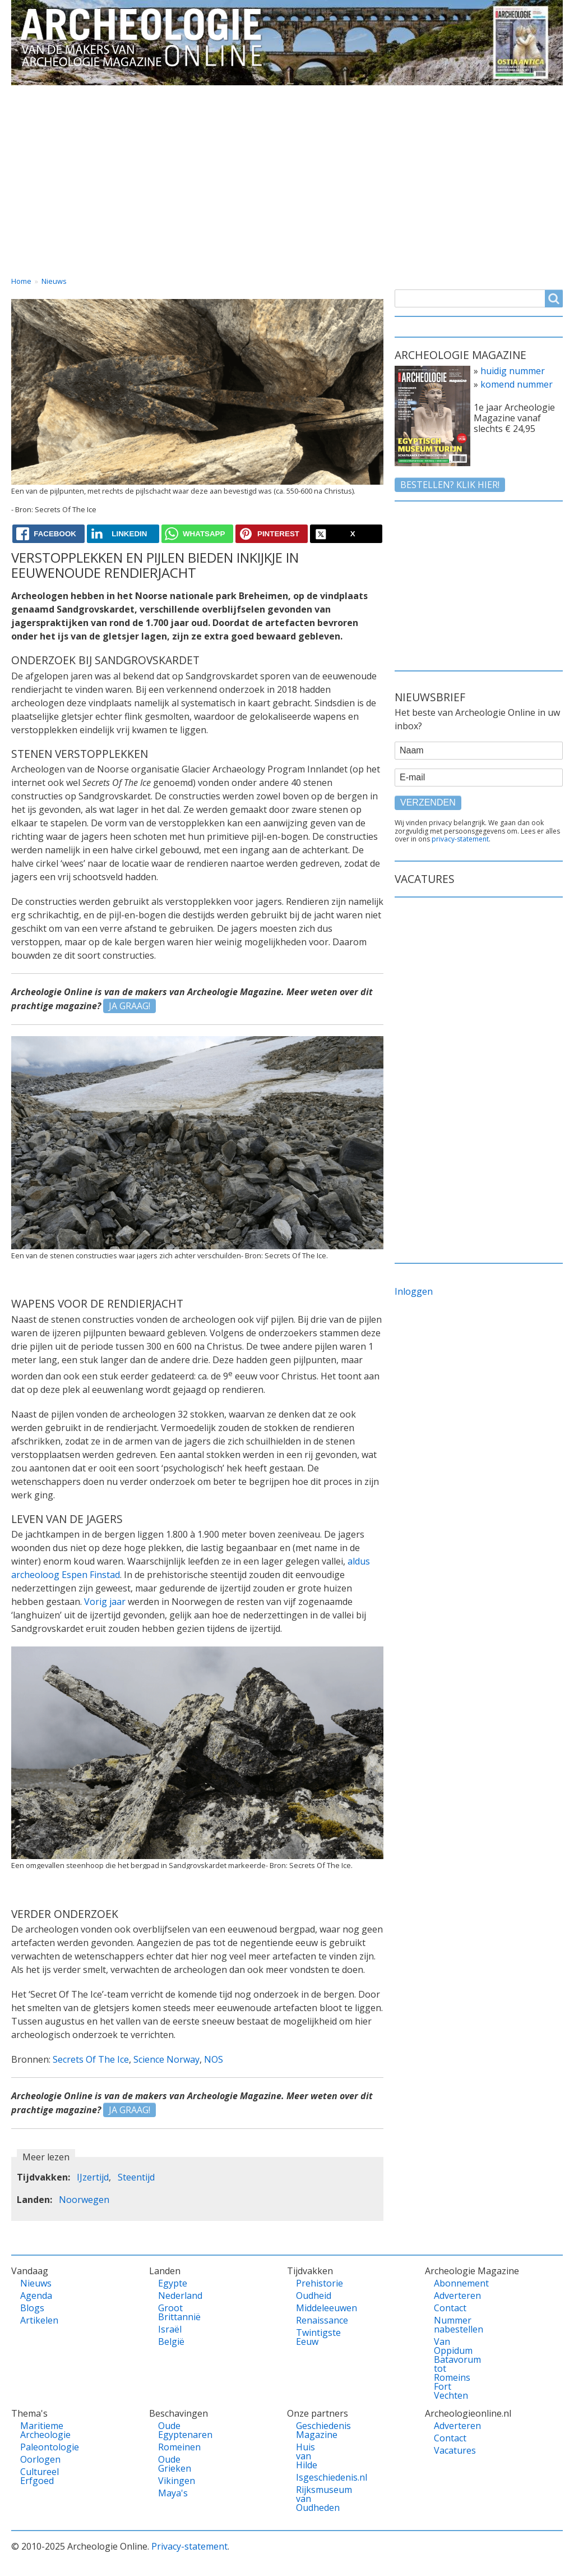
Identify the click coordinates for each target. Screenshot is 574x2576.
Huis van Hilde (306, 2456)
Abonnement (450, 2283)
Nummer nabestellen (450, 2325)
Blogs (32, 2307)
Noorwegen (84, 2199)
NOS (213, 2059)
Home (35, 95)
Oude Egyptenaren (174, 2430)
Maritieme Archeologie (36, 2430)
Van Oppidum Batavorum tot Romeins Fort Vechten (450, 2368)
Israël (170, 2329)
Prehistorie (312, 2283)
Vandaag (100, 95)
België (171, 2341)
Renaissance (312, 2320)
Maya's (173, 2493)
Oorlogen (36, 2459)
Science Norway (166, 2059)
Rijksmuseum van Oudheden (312, 2498)
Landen (170, 95)
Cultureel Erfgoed (36, 2476)
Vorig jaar (105, 1601)
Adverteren (450, 2295)
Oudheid (312, 2295)
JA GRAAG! (129, 1006)
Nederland (174, 2295)
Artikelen (36, 2320)
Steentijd (136, 2177)
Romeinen (174, 2447)
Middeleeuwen (312, 2307)
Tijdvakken (308, 95)
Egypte (172, 2283)
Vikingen (174, 2480)
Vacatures (531, 95)
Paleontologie (36, 2447)
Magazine (387, 95)
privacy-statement (460, 839)
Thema (235, 95)
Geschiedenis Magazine (312, 2430)
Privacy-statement (189, 2546)
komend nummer (516, 384)
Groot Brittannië (174, 2312)
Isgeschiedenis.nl (312, 2477)
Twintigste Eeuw (312, 2337)
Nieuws (54, 281)
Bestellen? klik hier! (449, 485)
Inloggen (414, 1291)
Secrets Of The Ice (91, 2059)
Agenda (36, 2295)
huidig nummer (512, 371)
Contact (458, 95)
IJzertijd (93, 2177)
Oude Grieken (174, 2464)
